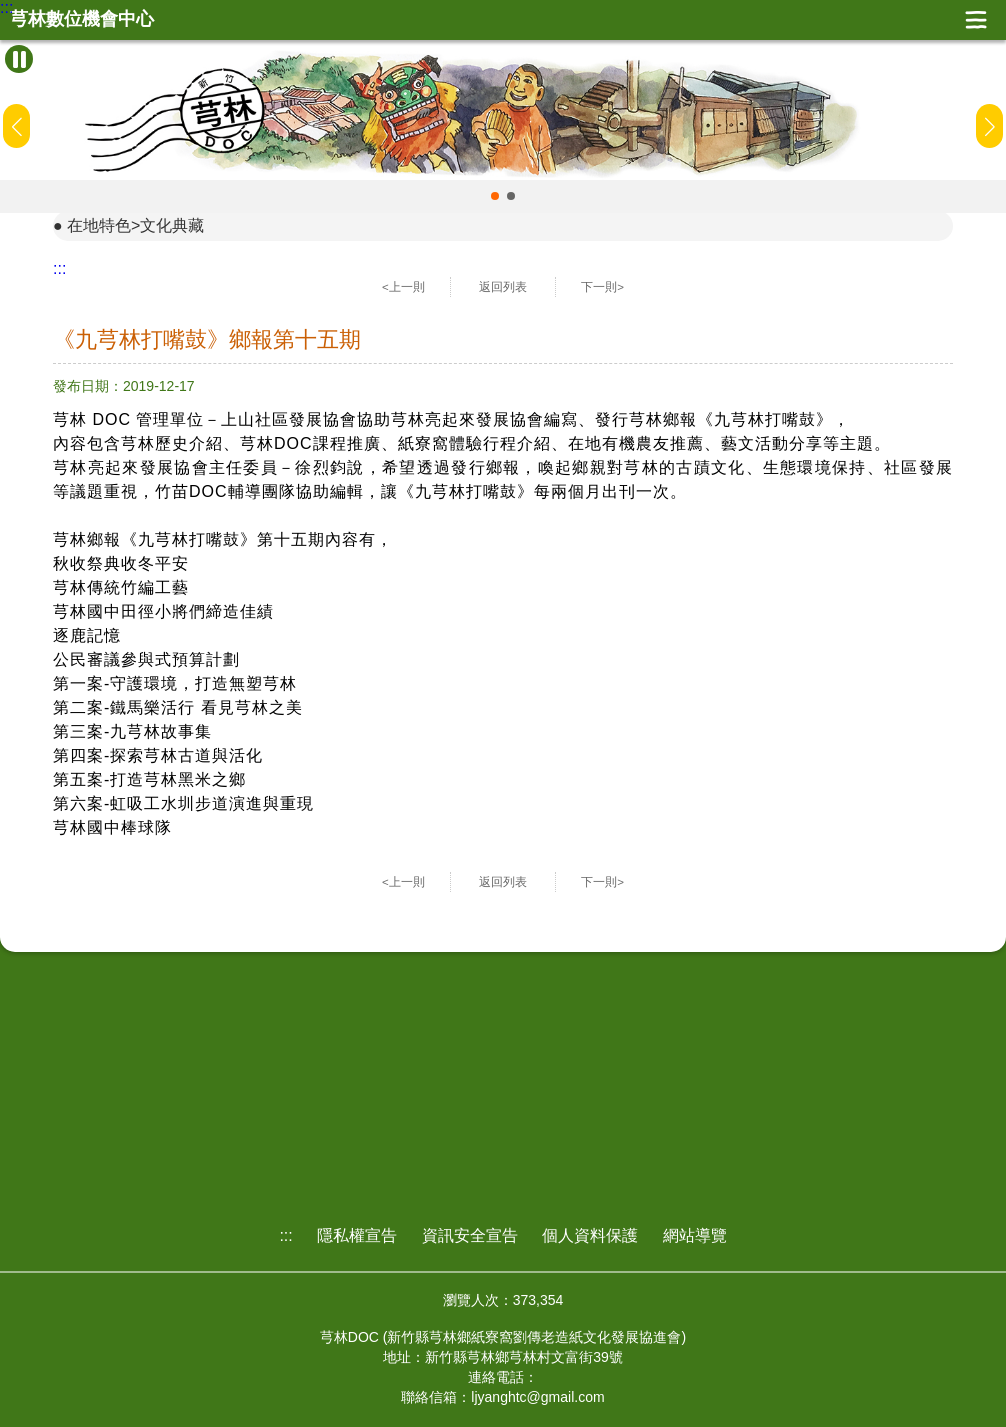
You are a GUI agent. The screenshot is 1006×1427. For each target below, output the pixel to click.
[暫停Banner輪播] (19, 59)
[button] (495, 196)
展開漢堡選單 (976, 20)
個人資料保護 (590, 1235)
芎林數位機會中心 (82, 19)
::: (6, 8)
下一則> (602, 287)
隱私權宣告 (357, 1235)
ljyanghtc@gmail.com (537, 1397)
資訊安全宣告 (470, 1235)
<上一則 (403, 287)
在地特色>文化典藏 (135, 225)
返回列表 (503, 287)
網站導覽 (695, 1235)
